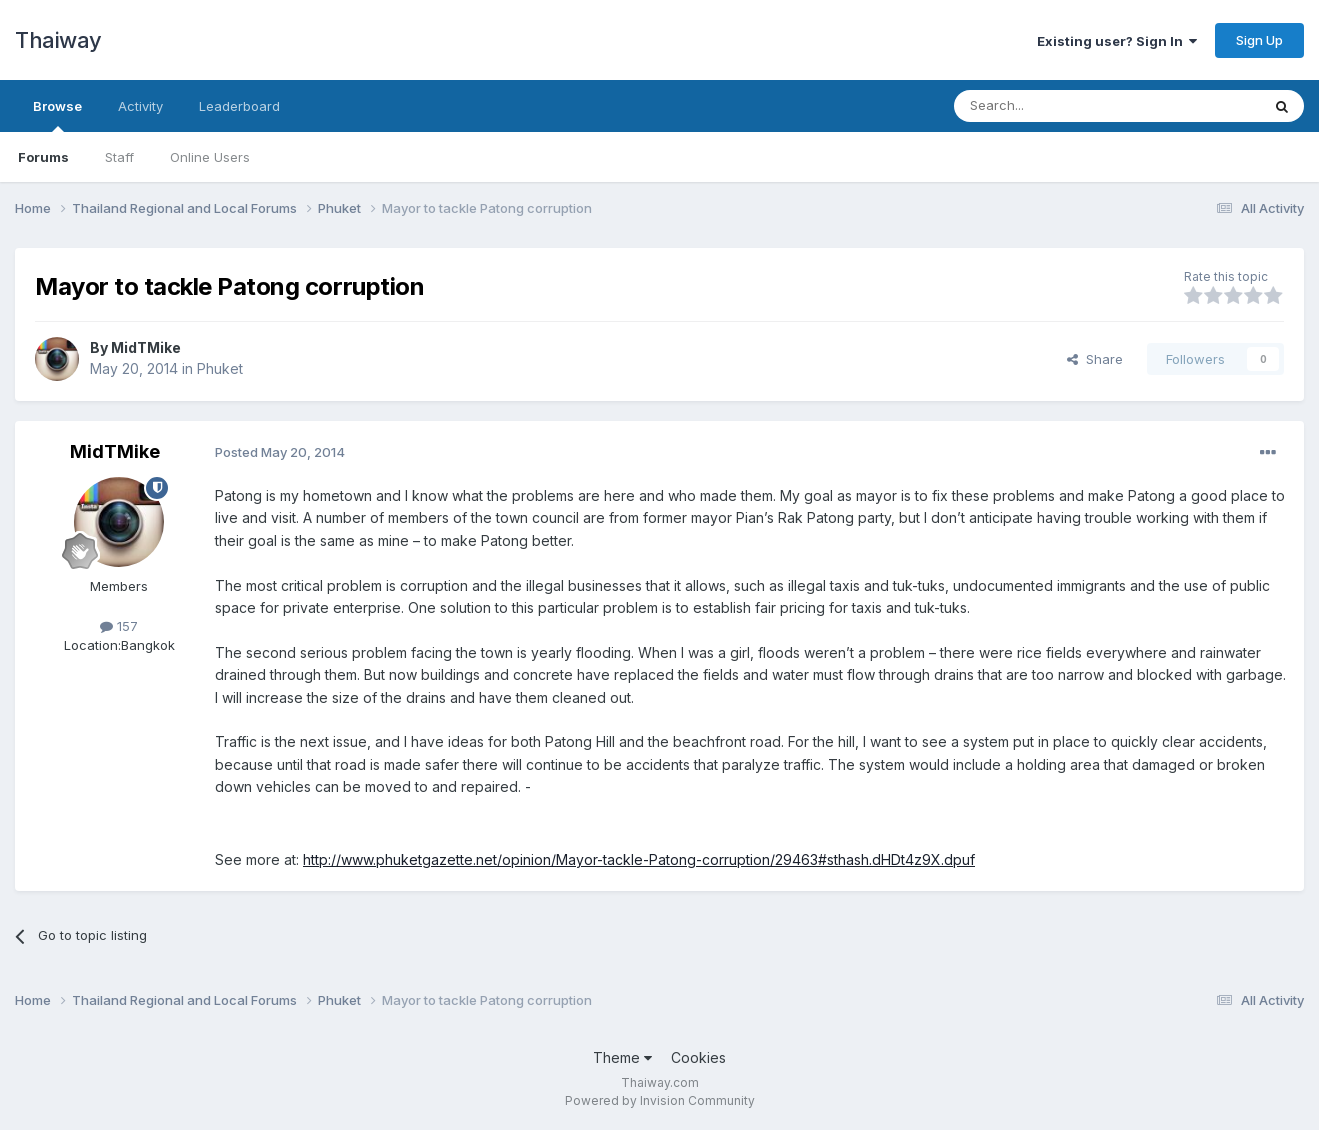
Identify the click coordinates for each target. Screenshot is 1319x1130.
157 (119, 626)
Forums (43, 157)
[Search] (1056, 106)
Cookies (698, 1057)
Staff (119, 157)
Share (1095, 359)
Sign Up (1259, 40)
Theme (622, 1057)
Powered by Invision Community (660, 1100)
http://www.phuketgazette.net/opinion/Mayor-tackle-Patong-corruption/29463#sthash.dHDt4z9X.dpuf (639, 859)
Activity (140, 106)
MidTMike (146, 347)
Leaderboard (239, 106)
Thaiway (58, 40)
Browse (57, 115)
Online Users (210, 157)
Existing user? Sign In (1117, 41)
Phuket (220, 368)
